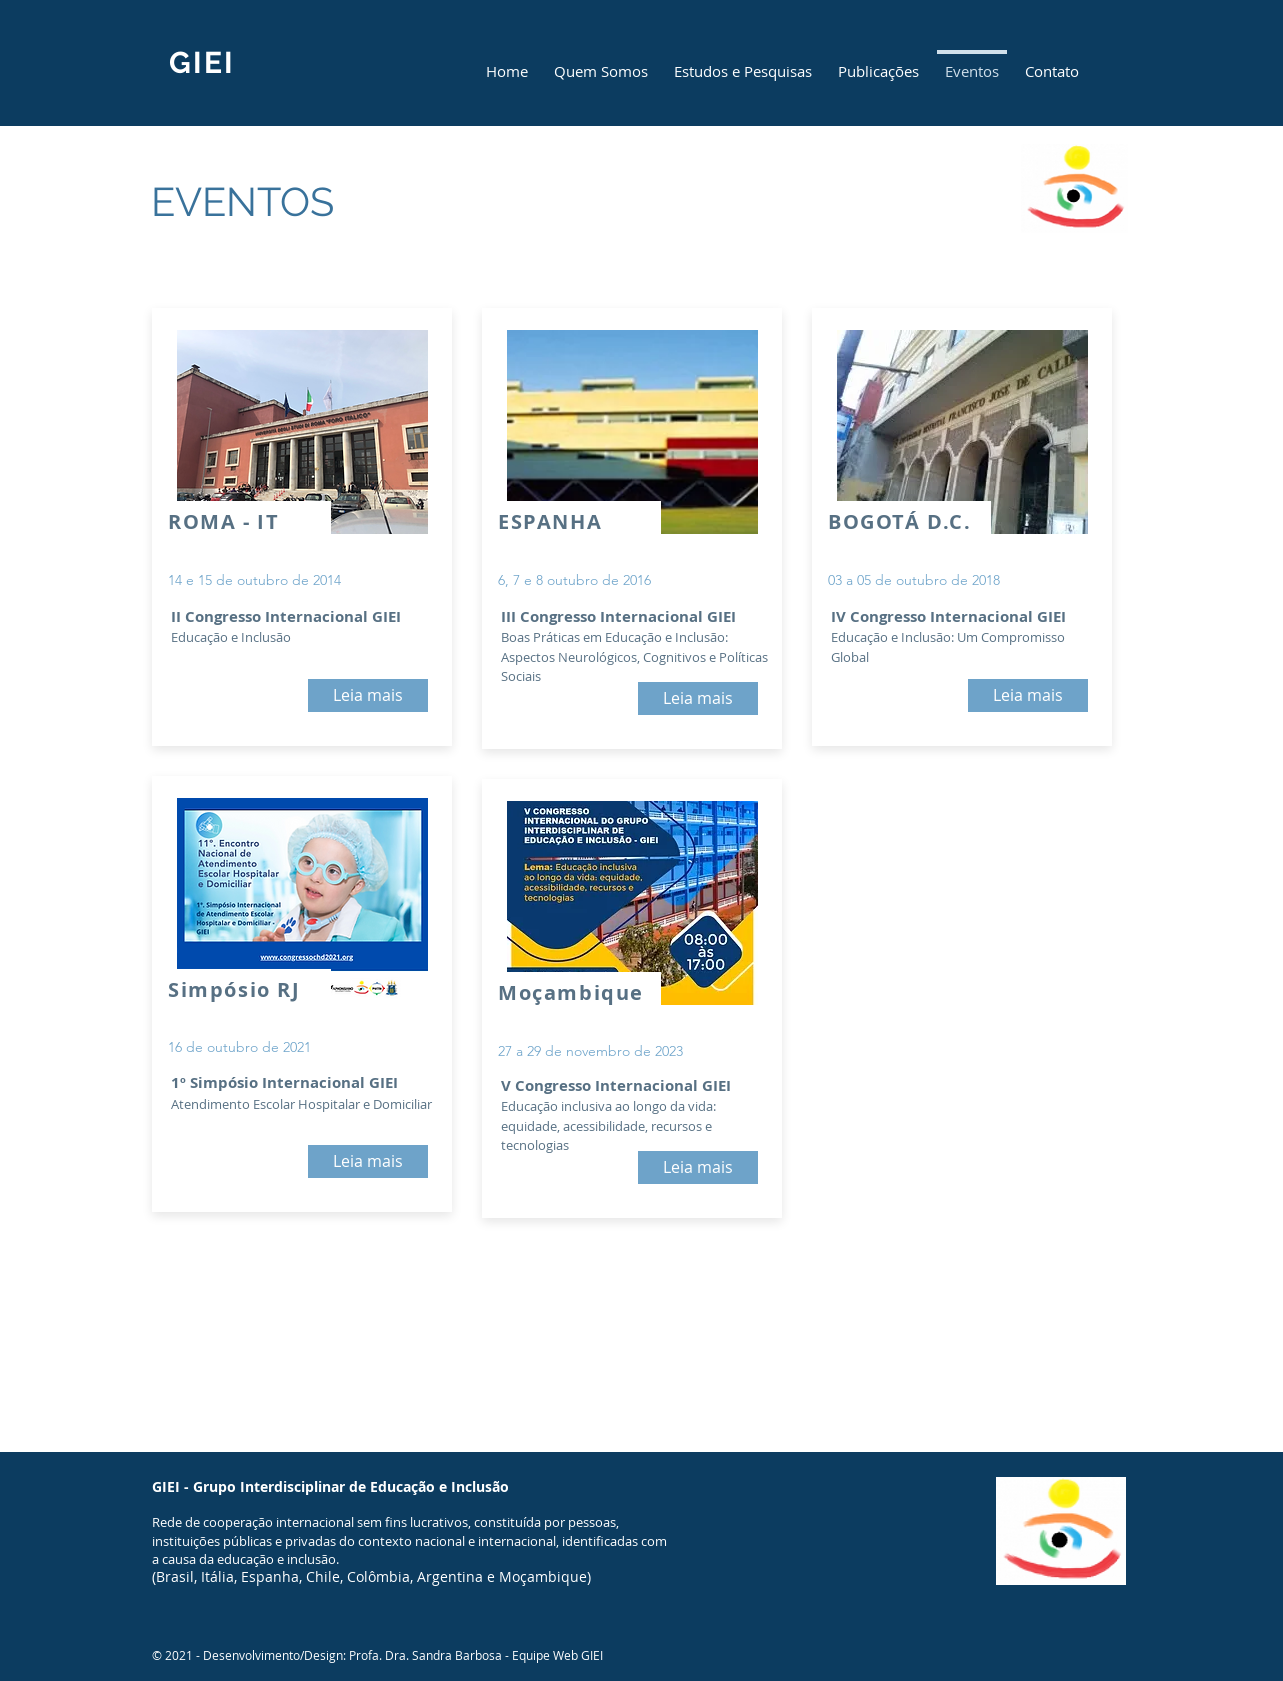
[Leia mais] (368, 695)
